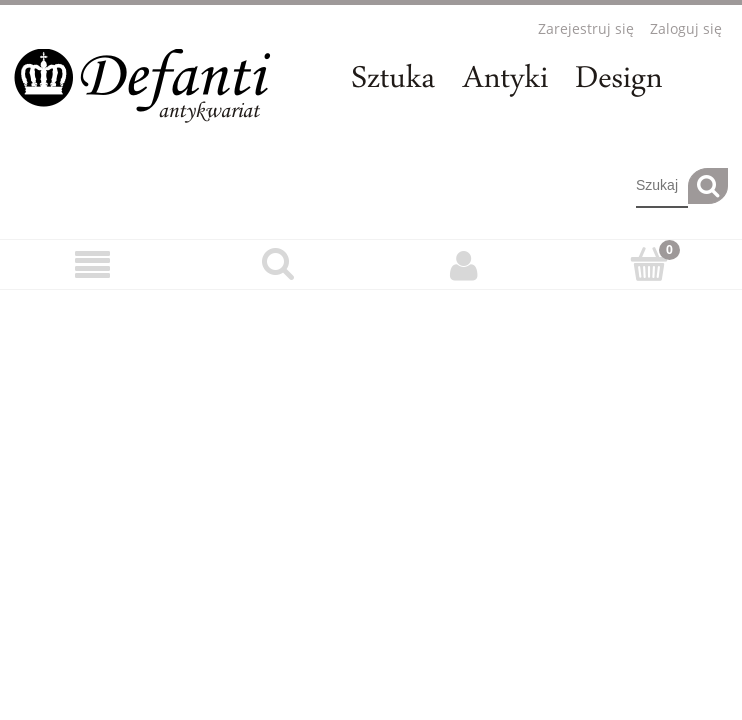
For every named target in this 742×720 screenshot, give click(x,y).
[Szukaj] (708, 186)
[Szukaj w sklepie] (662, 186)
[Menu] (93, 265)
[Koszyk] (650, 264)
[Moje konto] (464, 265)
